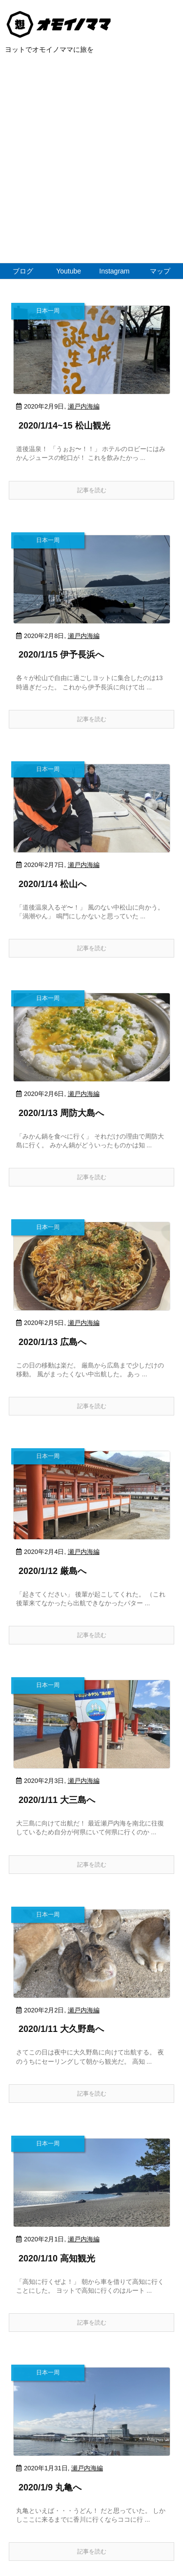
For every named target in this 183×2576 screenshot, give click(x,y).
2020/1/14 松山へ (52, 884)
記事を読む (91, 490)
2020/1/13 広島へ (52, 1342)
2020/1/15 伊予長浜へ (61, 655)
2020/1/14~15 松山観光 (64, 426)
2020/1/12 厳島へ (52, 1571)
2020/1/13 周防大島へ (61, 1113)
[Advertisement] (91, 166)
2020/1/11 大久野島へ (61, 2029)
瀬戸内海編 (84, 406)
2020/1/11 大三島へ (57, 1800)
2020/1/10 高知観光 (57, 2258)
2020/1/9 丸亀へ (50, 2487)
